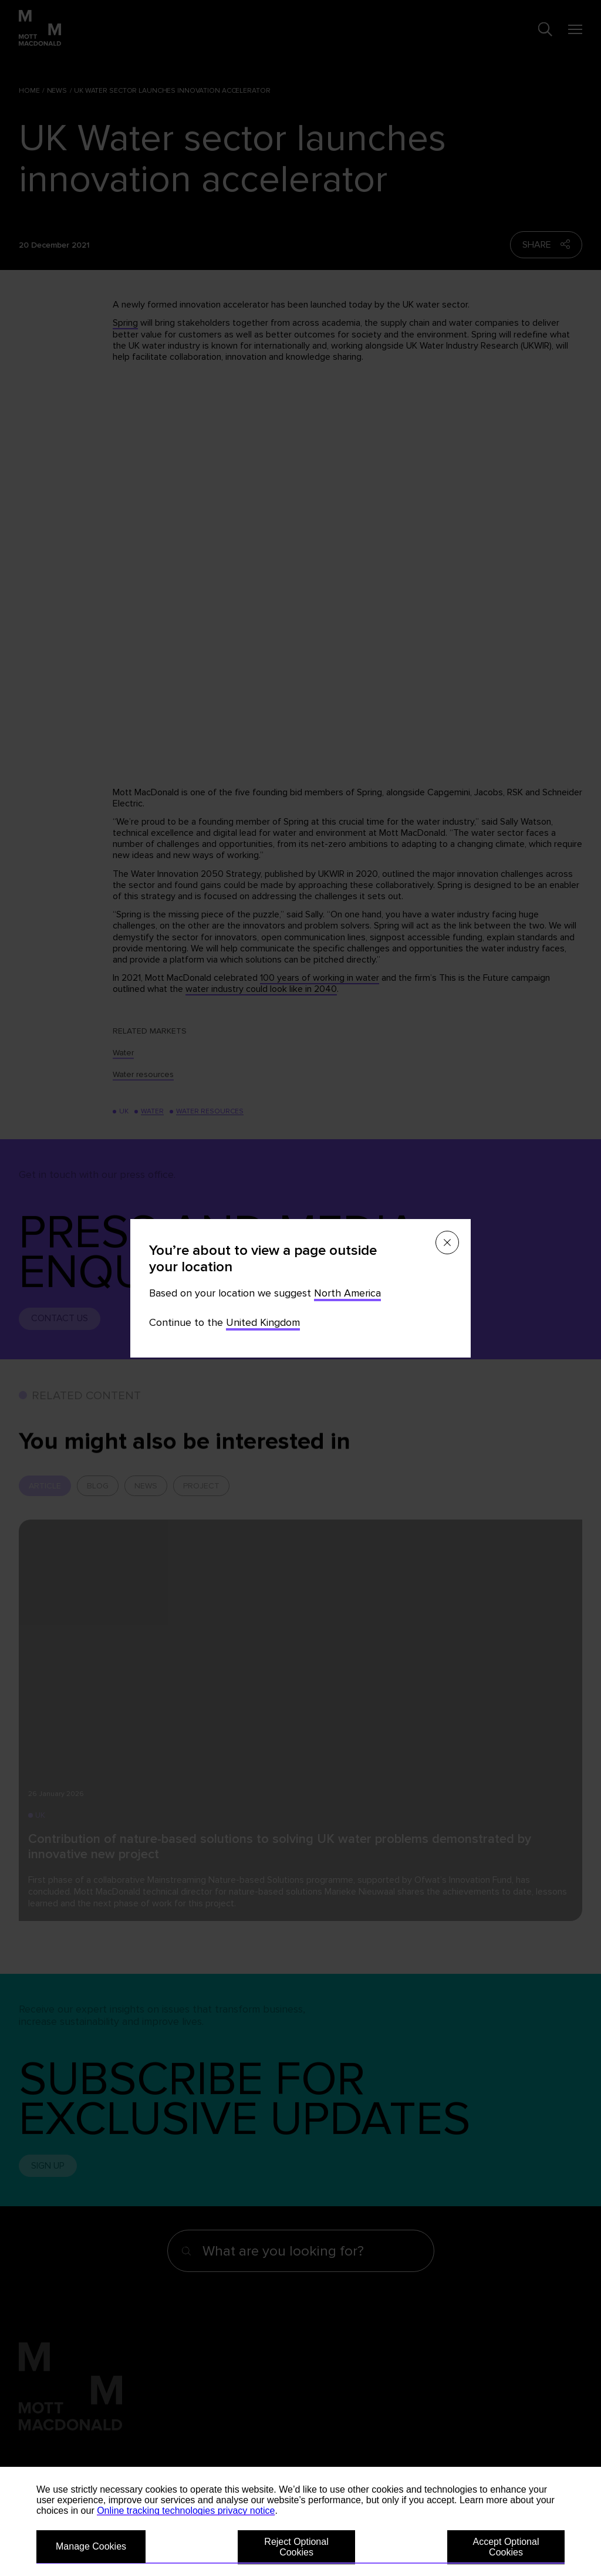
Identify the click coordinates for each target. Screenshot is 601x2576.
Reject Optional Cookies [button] (296, 2547)
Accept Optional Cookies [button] (506, 2547)
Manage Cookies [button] (91, 2546)
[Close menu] (447, 1242)
